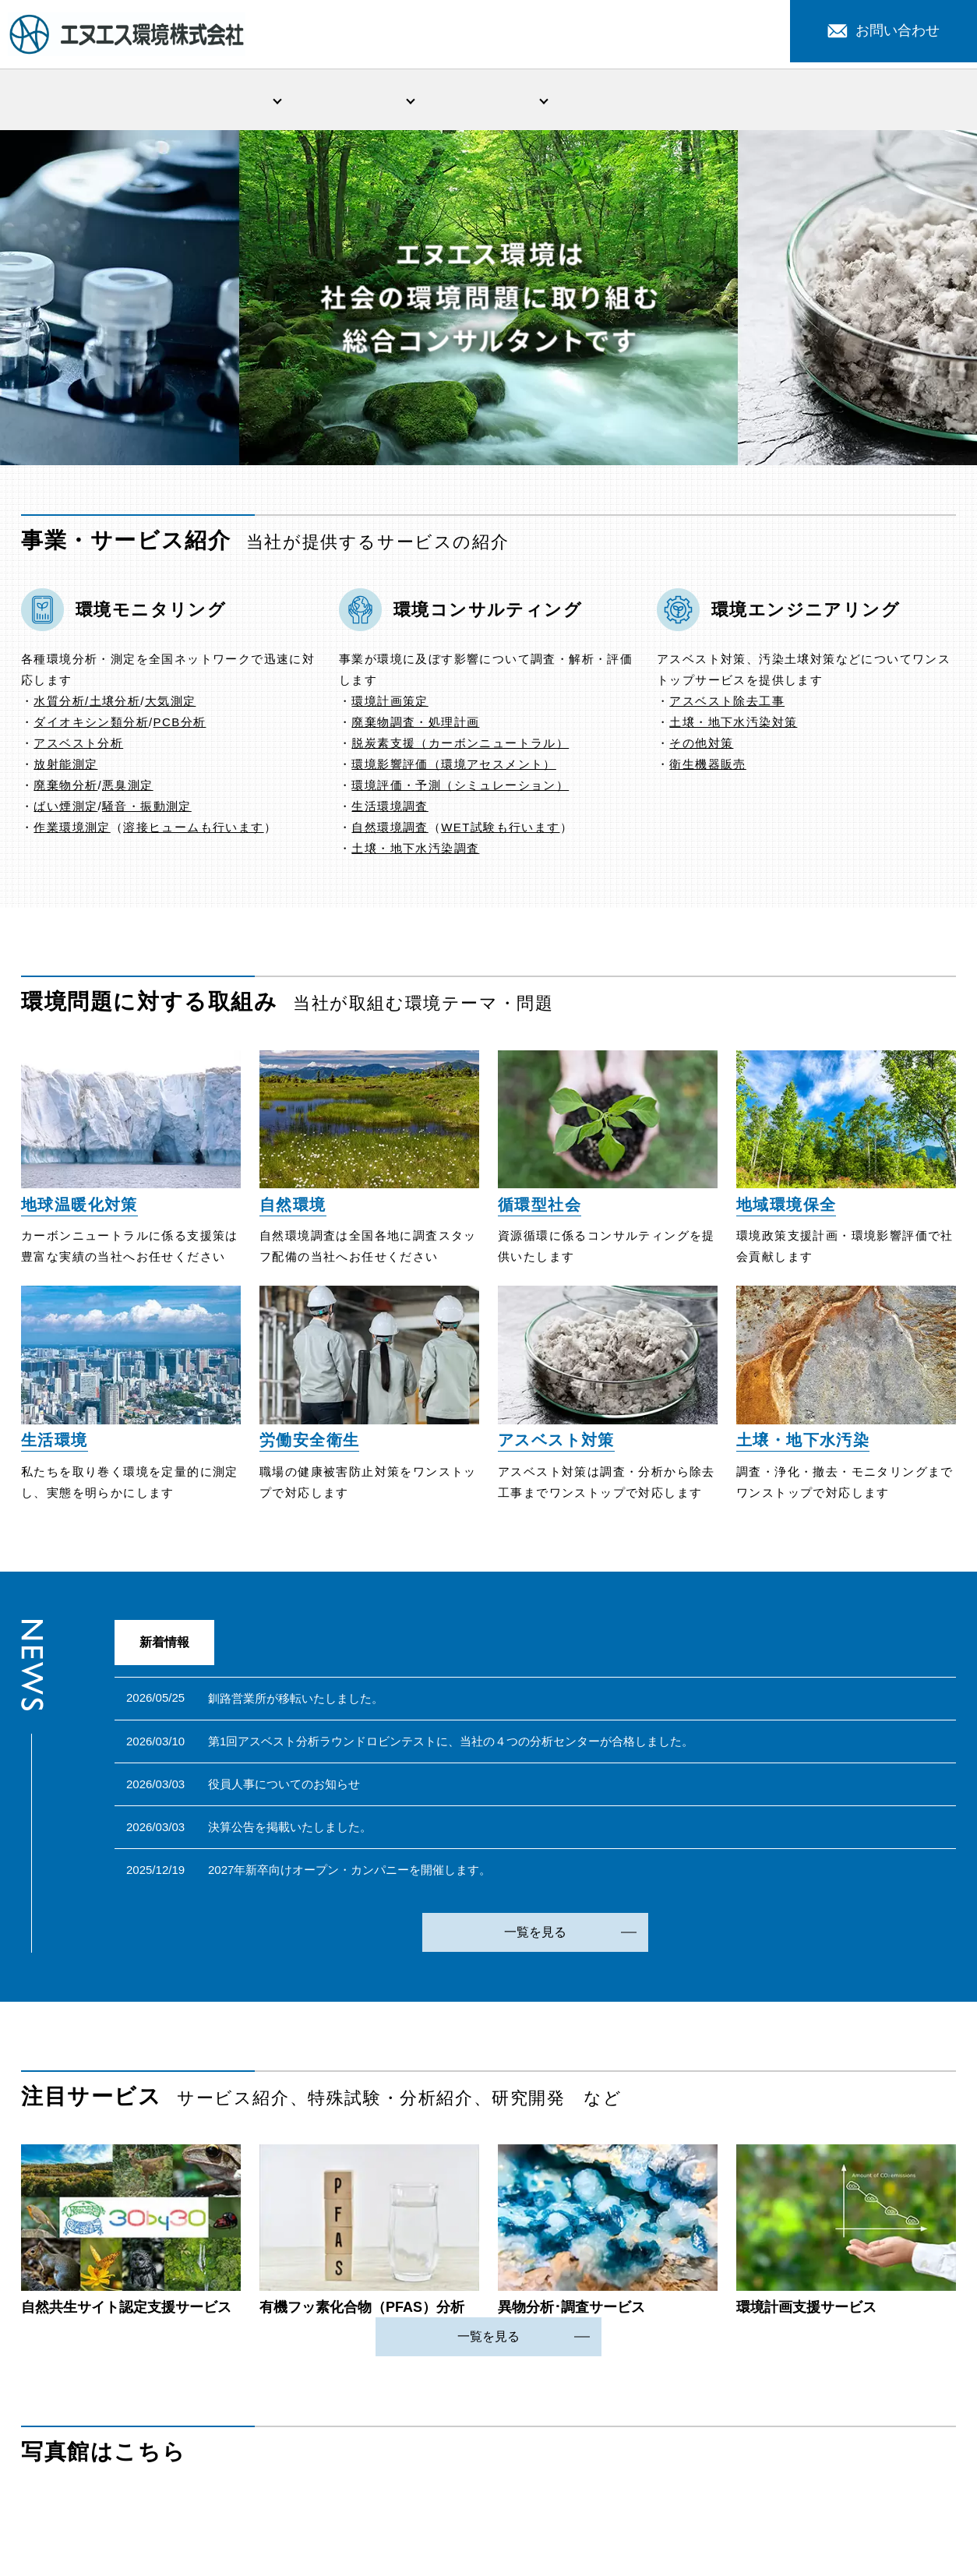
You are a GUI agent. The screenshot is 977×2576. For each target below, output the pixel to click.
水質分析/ (61, 704)
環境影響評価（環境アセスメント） (453, 767)
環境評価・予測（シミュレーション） (460, 788)
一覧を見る (535, 1935)
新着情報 (622, 100)
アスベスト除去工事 (727, 704)
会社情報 (221, 100)
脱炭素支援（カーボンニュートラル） (460, 746)
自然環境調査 (389, 830)
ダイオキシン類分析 (91, 725)
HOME (88, 100)
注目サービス (755, 100)
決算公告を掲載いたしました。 (290, 1830)
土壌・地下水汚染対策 (733, 725)
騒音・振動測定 (147, 809)
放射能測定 (65, 767)
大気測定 (170, 704)
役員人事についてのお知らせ (284, 1787)
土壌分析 (115, 704)
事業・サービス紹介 (355, 100)
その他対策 (701, 746)
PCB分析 (179, 725)
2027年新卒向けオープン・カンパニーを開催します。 (349, 1872)
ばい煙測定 (65, 809)
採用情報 (889, 100)
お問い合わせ (883, 30)
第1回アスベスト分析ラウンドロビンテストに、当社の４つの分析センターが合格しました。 (450, 1744)
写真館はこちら (103, 2455)
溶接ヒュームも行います (193, 830)
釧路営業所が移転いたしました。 (295, 1701)
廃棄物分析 (65, 788)
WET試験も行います (500, 830)
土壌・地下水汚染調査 (415, 851)
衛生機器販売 (707, 767)
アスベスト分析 (78, 746)
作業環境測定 (72, 830)
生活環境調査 (389, 809)
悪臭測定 (127, 788)
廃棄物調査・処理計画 (415, 725)
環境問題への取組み (488, 100)
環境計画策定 (389, 704)
